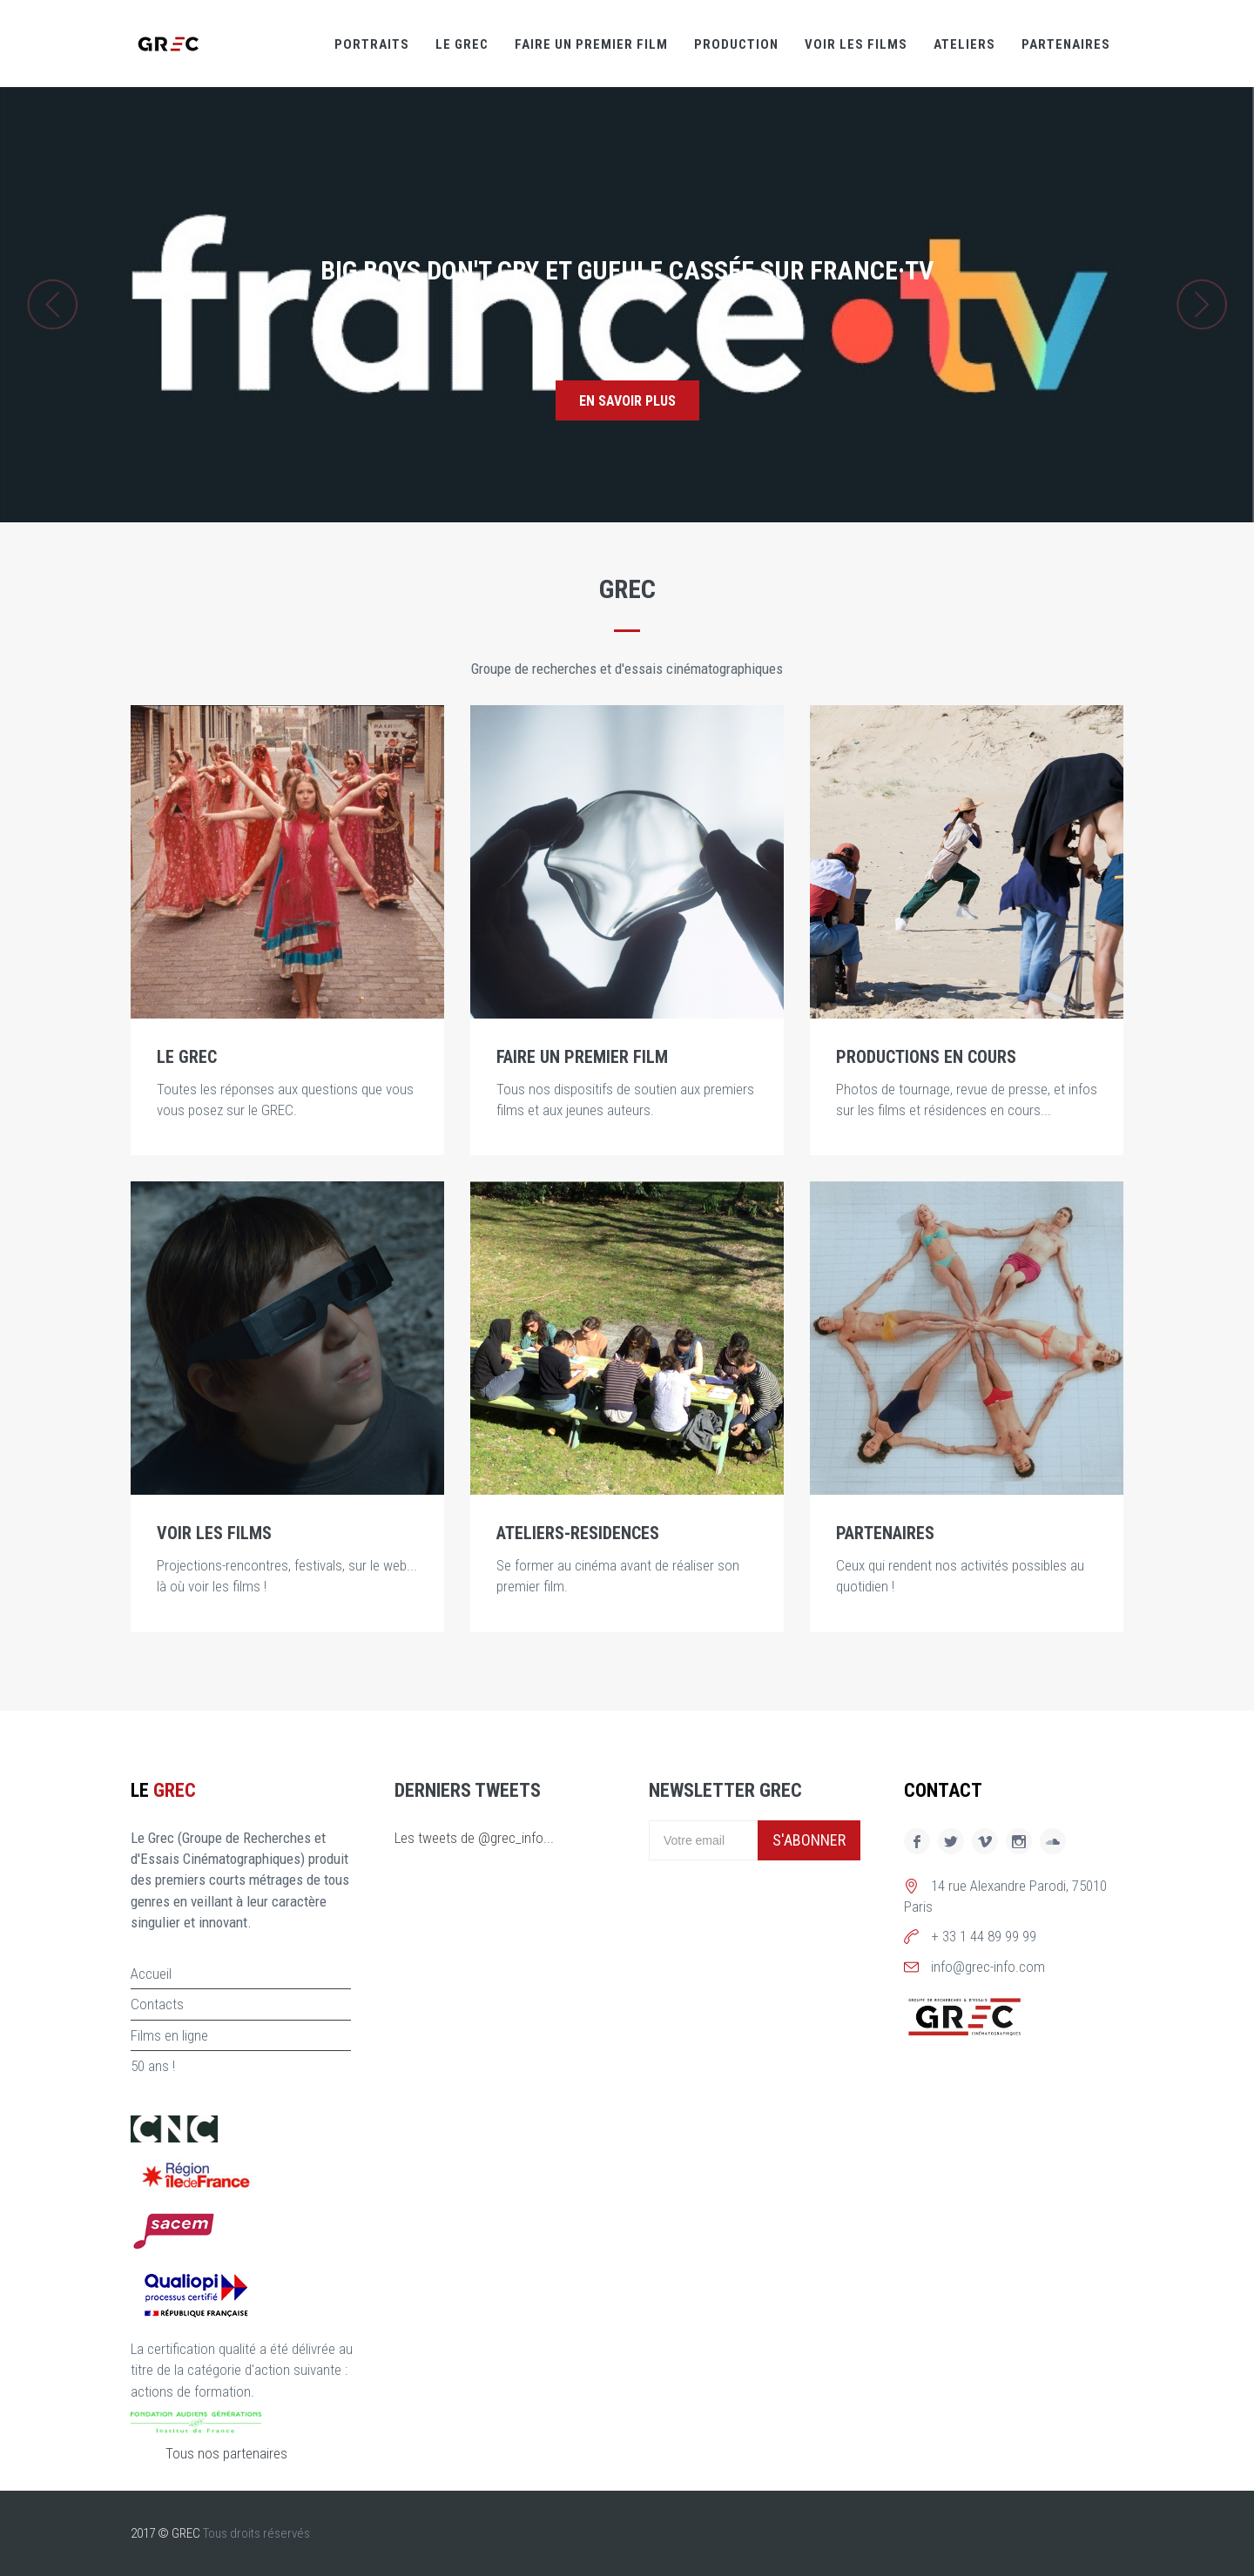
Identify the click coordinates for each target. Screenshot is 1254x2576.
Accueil (151, 1973)
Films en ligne (169, 2035)
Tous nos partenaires (226, 2453)
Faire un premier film (591, 44)
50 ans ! (153, 2066)
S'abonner (809, 1840)
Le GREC (462, 44)
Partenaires (1065, 44)
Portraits (371, 44)
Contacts (157, 2004)
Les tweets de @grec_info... (474, 1837)
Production (736, 44)
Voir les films (856, 44)
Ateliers (964, 44)
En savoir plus (627, 401)
